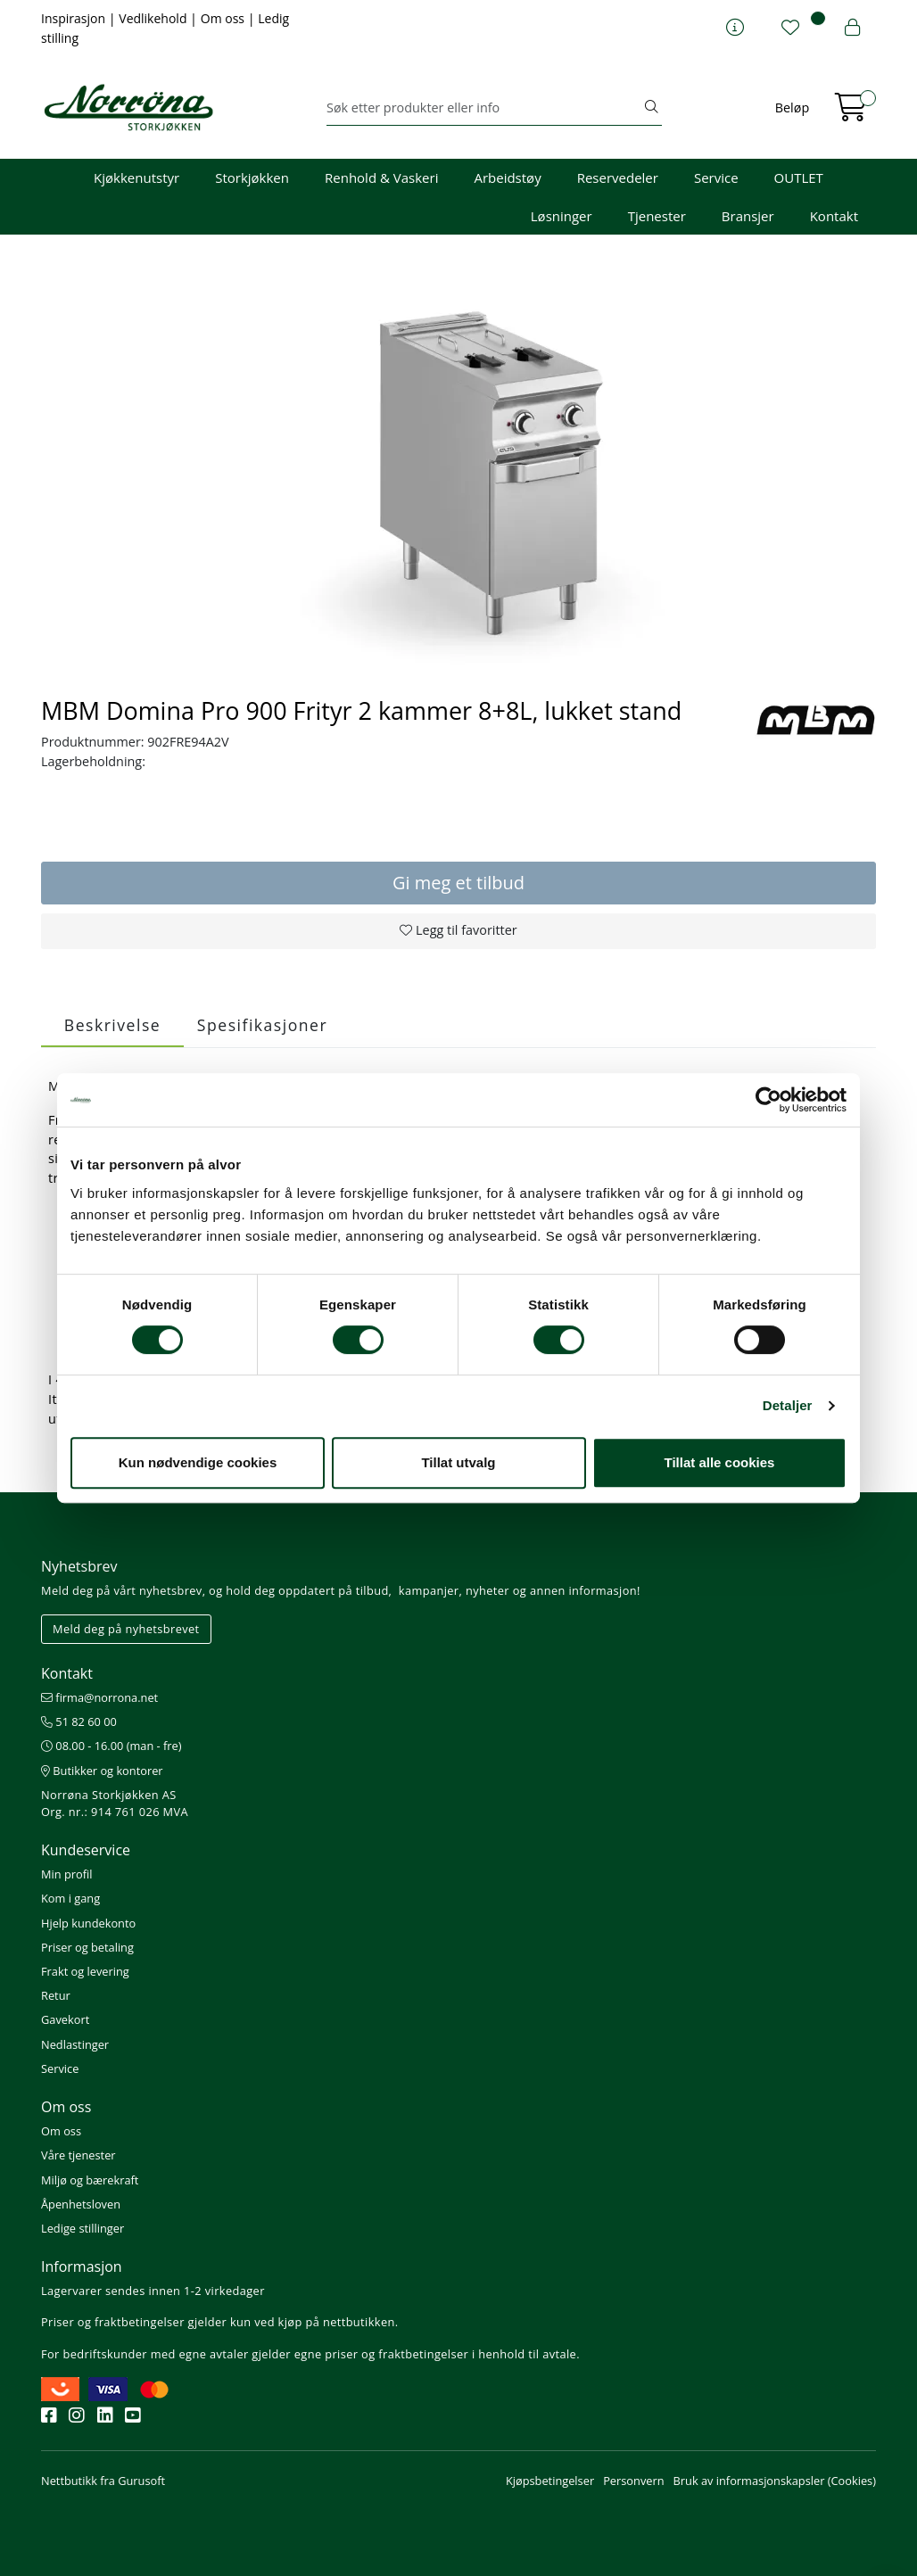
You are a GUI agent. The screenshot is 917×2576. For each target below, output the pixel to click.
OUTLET (798, 177)
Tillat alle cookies (720, 1462)
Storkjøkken (252, 177)
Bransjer (748, 216)
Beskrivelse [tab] (112, 1025)
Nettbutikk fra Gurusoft (103, 2481)
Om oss (224, 18)
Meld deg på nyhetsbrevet (126, 1629)
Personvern (633, 2481)
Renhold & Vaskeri (381, 177)
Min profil (66, 1874)
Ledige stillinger (82, 2228)
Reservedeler (617, 177)
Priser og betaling (87, 1947)
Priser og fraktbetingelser (113, 2322)
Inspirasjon (75, 18)
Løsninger (561, 216)
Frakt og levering (85, 1971)
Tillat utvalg (458, 1462)
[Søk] (483, 108)
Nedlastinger (75, 2044)
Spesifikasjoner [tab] (262, 1025)
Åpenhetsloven (80, 2204)
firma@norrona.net (99, 1697)
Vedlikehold (154, 18)
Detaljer (788, 1405)
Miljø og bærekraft (89, 2180)
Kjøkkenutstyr (136, 177)
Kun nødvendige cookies (198, 1462)
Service (716, 177)
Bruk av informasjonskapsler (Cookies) (774, 2481)
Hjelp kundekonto (88, 1923)
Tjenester (657, 216)
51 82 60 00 (79, 1721)
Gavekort (65, 2019)
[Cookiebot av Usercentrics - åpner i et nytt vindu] (768, 1099)
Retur (55, 1995)
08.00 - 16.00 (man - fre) (111, 1746)
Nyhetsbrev (79, 1566)
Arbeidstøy (507, 177)
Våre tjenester (78, 2155)
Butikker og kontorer (102, 1771)
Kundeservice (85, 1850)
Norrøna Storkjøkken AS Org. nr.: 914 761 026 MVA (114, 1803)
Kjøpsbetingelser (550, 2481)
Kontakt (834, 216)
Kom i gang (70, 1898)
